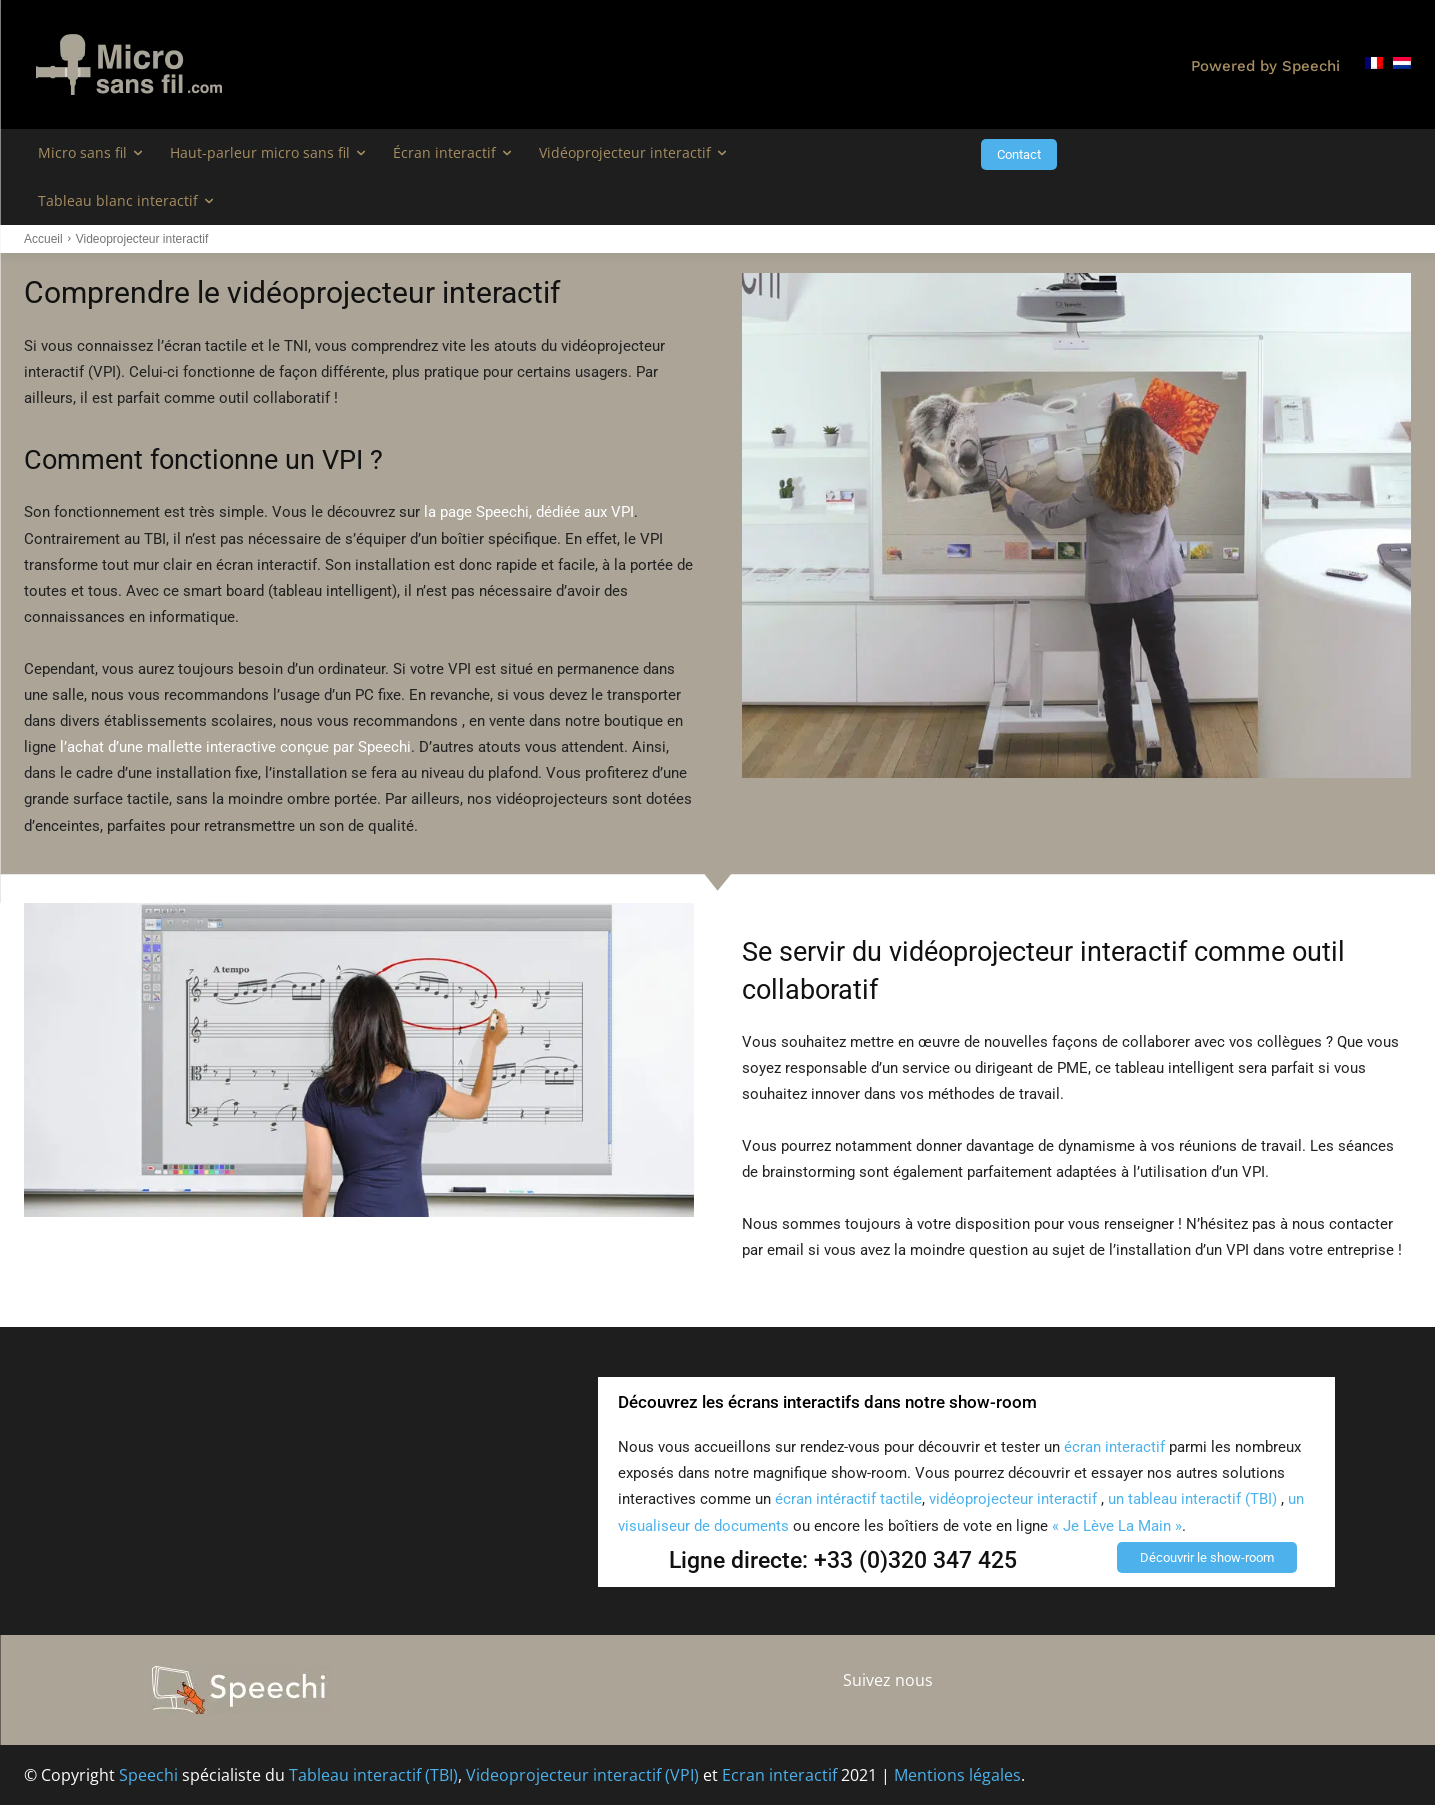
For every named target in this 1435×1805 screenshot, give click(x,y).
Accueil (43, 239)
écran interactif (1114, 1447)
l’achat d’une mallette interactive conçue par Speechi (235, 747)
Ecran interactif (779, 1775)
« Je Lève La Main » (1117, 1526)
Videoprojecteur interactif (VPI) (582, 1775)
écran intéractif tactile (848, 1499)
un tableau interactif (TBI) (1194, 1499)
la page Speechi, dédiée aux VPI (529, 512)
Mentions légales (957, 1775)
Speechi (148, 1775)
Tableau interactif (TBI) (373, 1775)
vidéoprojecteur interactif (1013, 1499)
